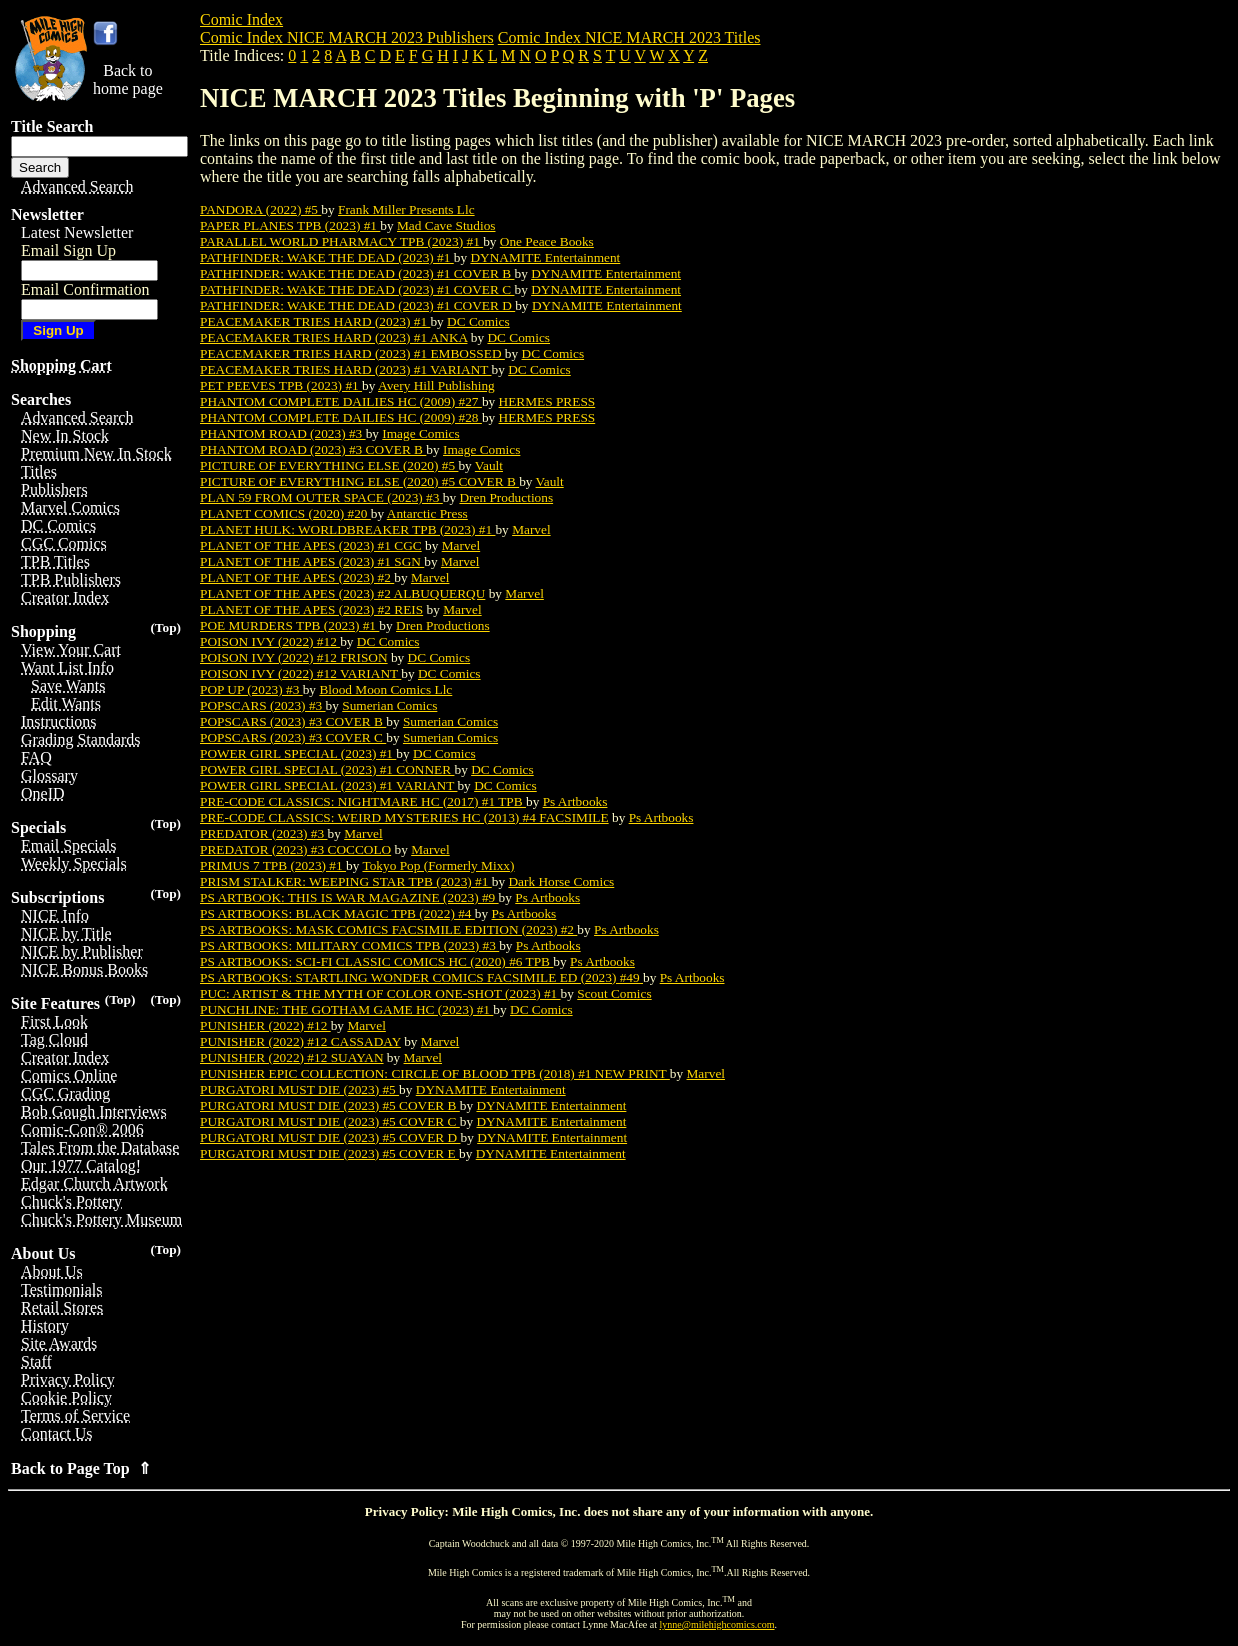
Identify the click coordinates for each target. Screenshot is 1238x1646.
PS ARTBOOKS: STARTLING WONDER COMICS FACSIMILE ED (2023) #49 (421, 977)
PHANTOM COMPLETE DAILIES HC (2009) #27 (341, 401)
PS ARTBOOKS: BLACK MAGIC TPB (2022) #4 (337, 913)
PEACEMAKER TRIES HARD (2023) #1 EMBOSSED (352, 353)
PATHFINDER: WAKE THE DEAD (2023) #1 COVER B (357, 273)
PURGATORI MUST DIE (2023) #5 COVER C (330, 1121)
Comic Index (241, 19)
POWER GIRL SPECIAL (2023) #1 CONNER (327, 769)
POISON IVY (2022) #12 (270, 641)
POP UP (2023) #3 (251, 689)
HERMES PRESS (547, 401)
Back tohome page (128, 79)
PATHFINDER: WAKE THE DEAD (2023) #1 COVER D (357, 305)
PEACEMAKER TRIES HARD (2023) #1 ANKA (333, 337)
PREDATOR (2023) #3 (264, 833)
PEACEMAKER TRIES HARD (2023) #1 (315, 321)
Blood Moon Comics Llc (385, 689)
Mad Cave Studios (446, 225)
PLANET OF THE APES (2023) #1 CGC (311, 545)
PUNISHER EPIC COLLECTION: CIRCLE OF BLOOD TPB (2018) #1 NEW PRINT (435, 1073)
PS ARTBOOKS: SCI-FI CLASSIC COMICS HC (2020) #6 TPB (376, 961)
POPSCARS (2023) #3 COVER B (293, 721)
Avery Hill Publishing (436, 385)
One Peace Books (547, 241)
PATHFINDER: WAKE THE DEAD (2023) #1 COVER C (357, 289)
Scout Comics (614, 993)
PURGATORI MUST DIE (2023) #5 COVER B (330, 1105)
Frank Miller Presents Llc (406, 209)
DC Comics (478, 321)
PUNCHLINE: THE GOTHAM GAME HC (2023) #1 (346, 1009)
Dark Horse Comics (561, 881)
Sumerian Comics (389, 705)
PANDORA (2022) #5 (260, 209)
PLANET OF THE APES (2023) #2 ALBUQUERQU (342, 593)
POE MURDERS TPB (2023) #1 (289, 625)
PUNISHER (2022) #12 (265, 1025)
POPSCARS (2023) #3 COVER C (293, 737)
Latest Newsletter (77, 232)
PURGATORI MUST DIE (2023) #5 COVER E (329, 1153)
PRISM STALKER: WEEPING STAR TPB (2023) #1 (346, 881)
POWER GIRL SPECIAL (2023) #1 (298, 753)
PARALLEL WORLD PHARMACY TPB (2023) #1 (341, 241)
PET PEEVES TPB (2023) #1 (281, 385)
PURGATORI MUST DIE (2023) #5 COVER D (330, 1137)
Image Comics (420, 433)
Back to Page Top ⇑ (81, 1468)
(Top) (165, 627)
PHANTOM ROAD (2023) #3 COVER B (313, 449)
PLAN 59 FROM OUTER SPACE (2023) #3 (321, 497)
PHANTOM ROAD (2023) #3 (283, 433)
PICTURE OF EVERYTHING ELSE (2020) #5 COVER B (359, 481)
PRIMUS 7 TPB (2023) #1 (273, 865)
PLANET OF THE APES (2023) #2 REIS (311, 609)
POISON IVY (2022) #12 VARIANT (300, 673)
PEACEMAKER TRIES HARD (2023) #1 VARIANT (346, 369)
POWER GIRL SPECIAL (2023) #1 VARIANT (328, 785)
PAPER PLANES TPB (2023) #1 (290, 225)
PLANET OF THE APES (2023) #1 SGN (312, 561)
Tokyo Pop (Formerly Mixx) (438, 865)
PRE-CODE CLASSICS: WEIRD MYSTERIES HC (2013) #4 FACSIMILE (404, 817)
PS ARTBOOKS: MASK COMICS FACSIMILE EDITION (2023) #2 (388, 929)
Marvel (531, 529)
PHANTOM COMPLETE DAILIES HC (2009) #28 (341, 417)
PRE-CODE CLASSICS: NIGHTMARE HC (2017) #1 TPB (363, 801)
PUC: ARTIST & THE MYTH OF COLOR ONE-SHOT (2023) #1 (380, 993)
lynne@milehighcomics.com (717, 1624)
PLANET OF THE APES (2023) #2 (297, 577)
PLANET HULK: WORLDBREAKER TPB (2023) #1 (347, 529)
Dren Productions (506, 497)
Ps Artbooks (575, 801)
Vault (489, 465)
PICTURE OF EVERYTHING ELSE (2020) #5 (329, 465)
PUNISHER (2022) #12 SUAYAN (292, 1057)
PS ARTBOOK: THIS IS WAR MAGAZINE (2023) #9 (349, 897)
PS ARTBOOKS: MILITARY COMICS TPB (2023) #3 (349, 945)
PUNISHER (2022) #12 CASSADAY (300, 1041)
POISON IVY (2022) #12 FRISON (294, 657)
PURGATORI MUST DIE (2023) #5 (299, 1089)
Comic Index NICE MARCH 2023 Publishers (347, 37)
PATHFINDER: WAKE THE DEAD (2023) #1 (327, 257)
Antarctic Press (427, 513)
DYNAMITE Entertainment (545, 257)
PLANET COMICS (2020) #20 (285, 513)
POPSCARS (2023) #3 (263, 705)
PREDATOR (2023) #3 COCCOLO (295, 849)
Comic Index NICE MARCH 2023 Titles (629, 37)
